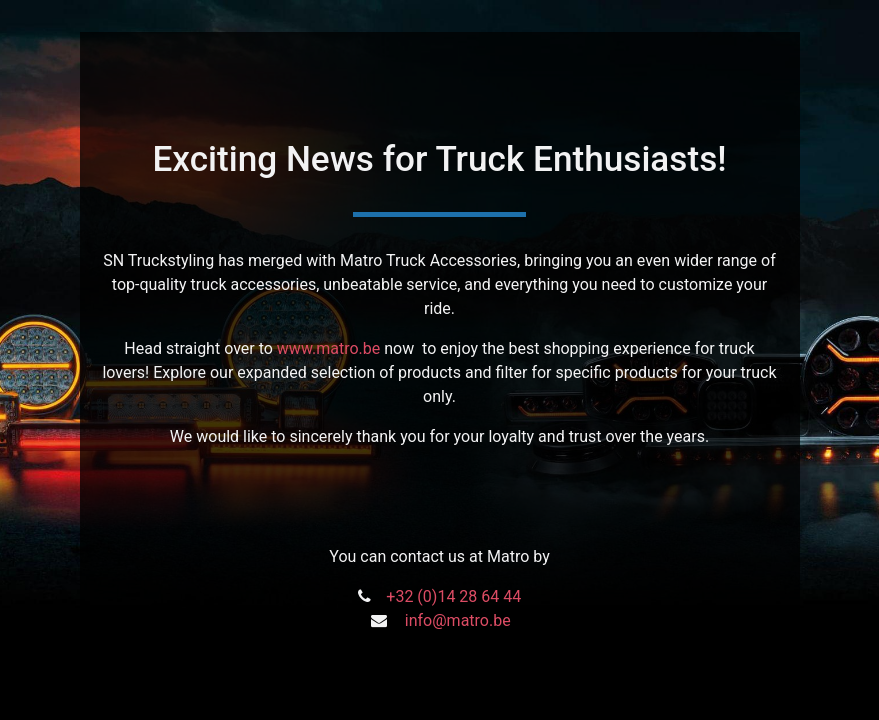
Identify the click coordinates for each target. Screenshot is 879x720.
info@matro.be (458, 620)
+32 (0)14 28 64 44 (453, 596)
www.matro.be (328, 348)
